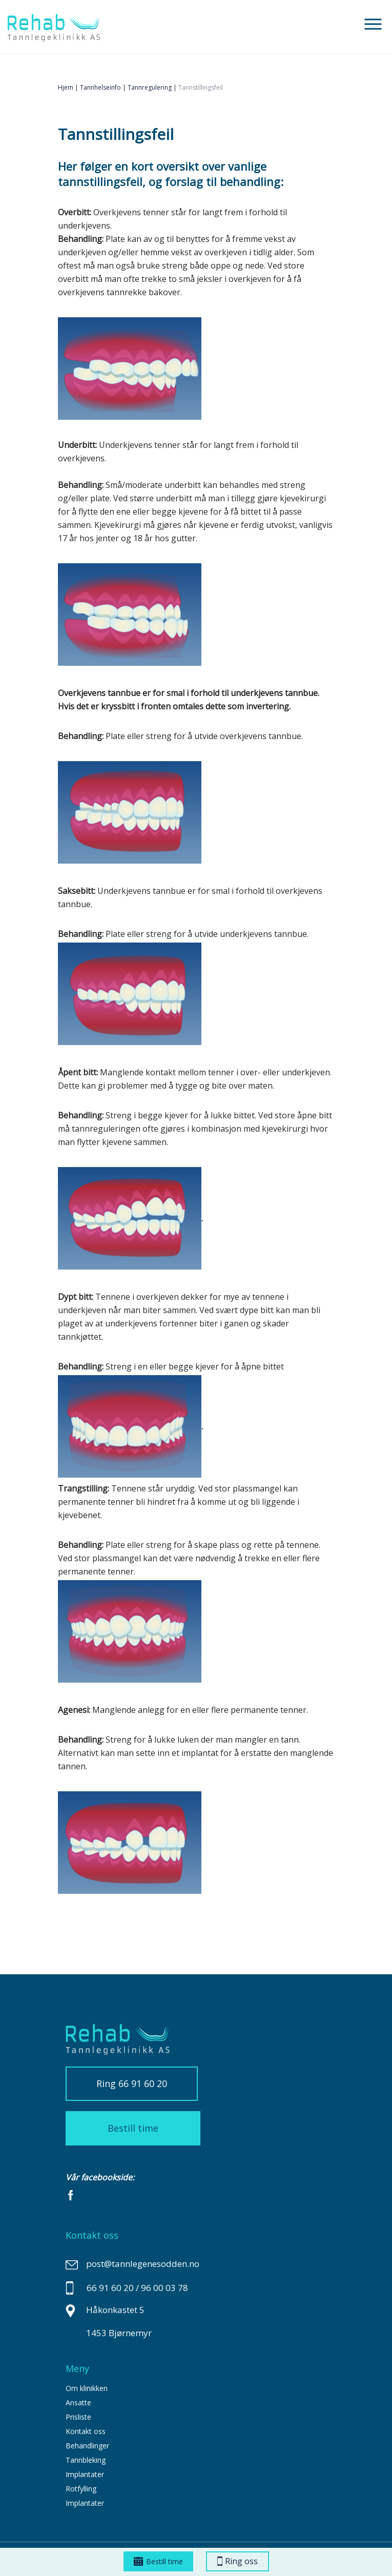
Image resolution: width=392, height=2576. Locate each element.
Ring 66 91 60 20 (131, 2083)
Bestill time (158, 2561)
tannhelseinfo (100, 87)
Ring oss (237, 2561)
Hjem (65, 87)
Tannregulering (150, 87)
